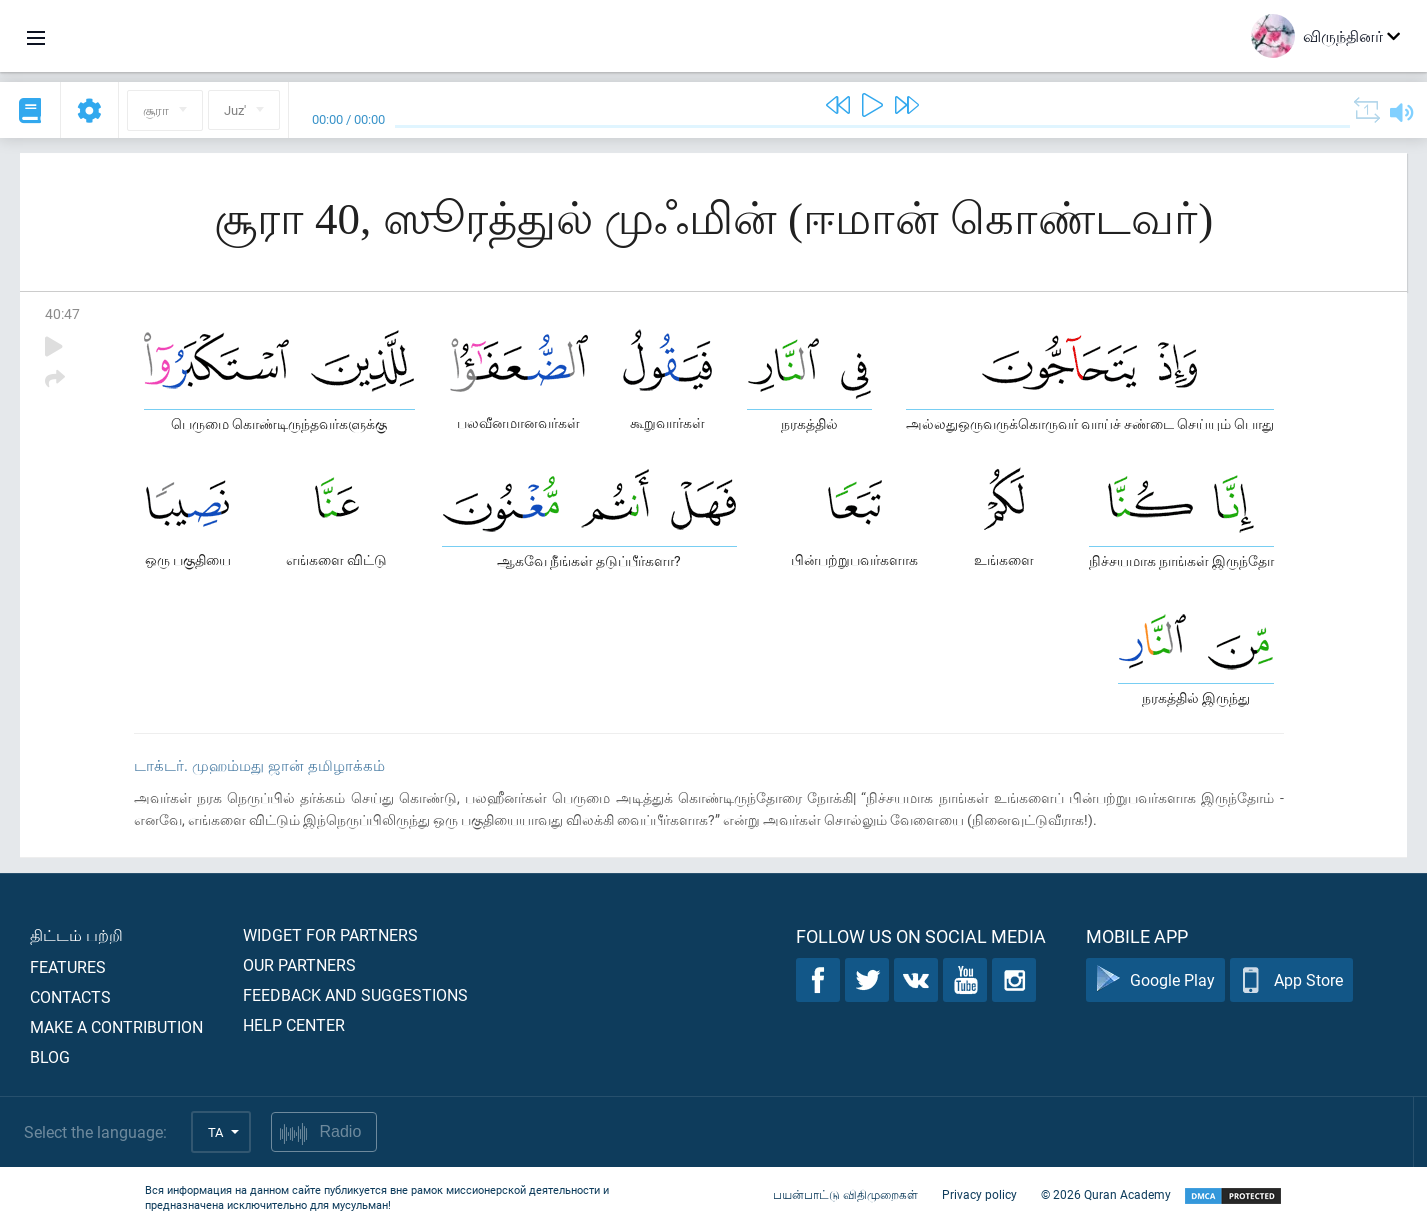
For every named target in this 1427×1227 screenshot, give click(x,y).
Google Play (1155, 980)
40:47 (62, 313)
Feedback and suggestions (355, 994)
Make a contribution (116, 1026)
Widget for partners (330, 934)
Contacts (70, 996)
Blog (50, 1056)
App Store (1291, 980)
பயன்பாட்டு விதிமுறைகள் (845, 1195)
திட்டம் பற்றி (76, 934)
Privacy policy (979, 1195)
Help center (294, 1024)
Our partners (299, 964)
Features (68, 966)
